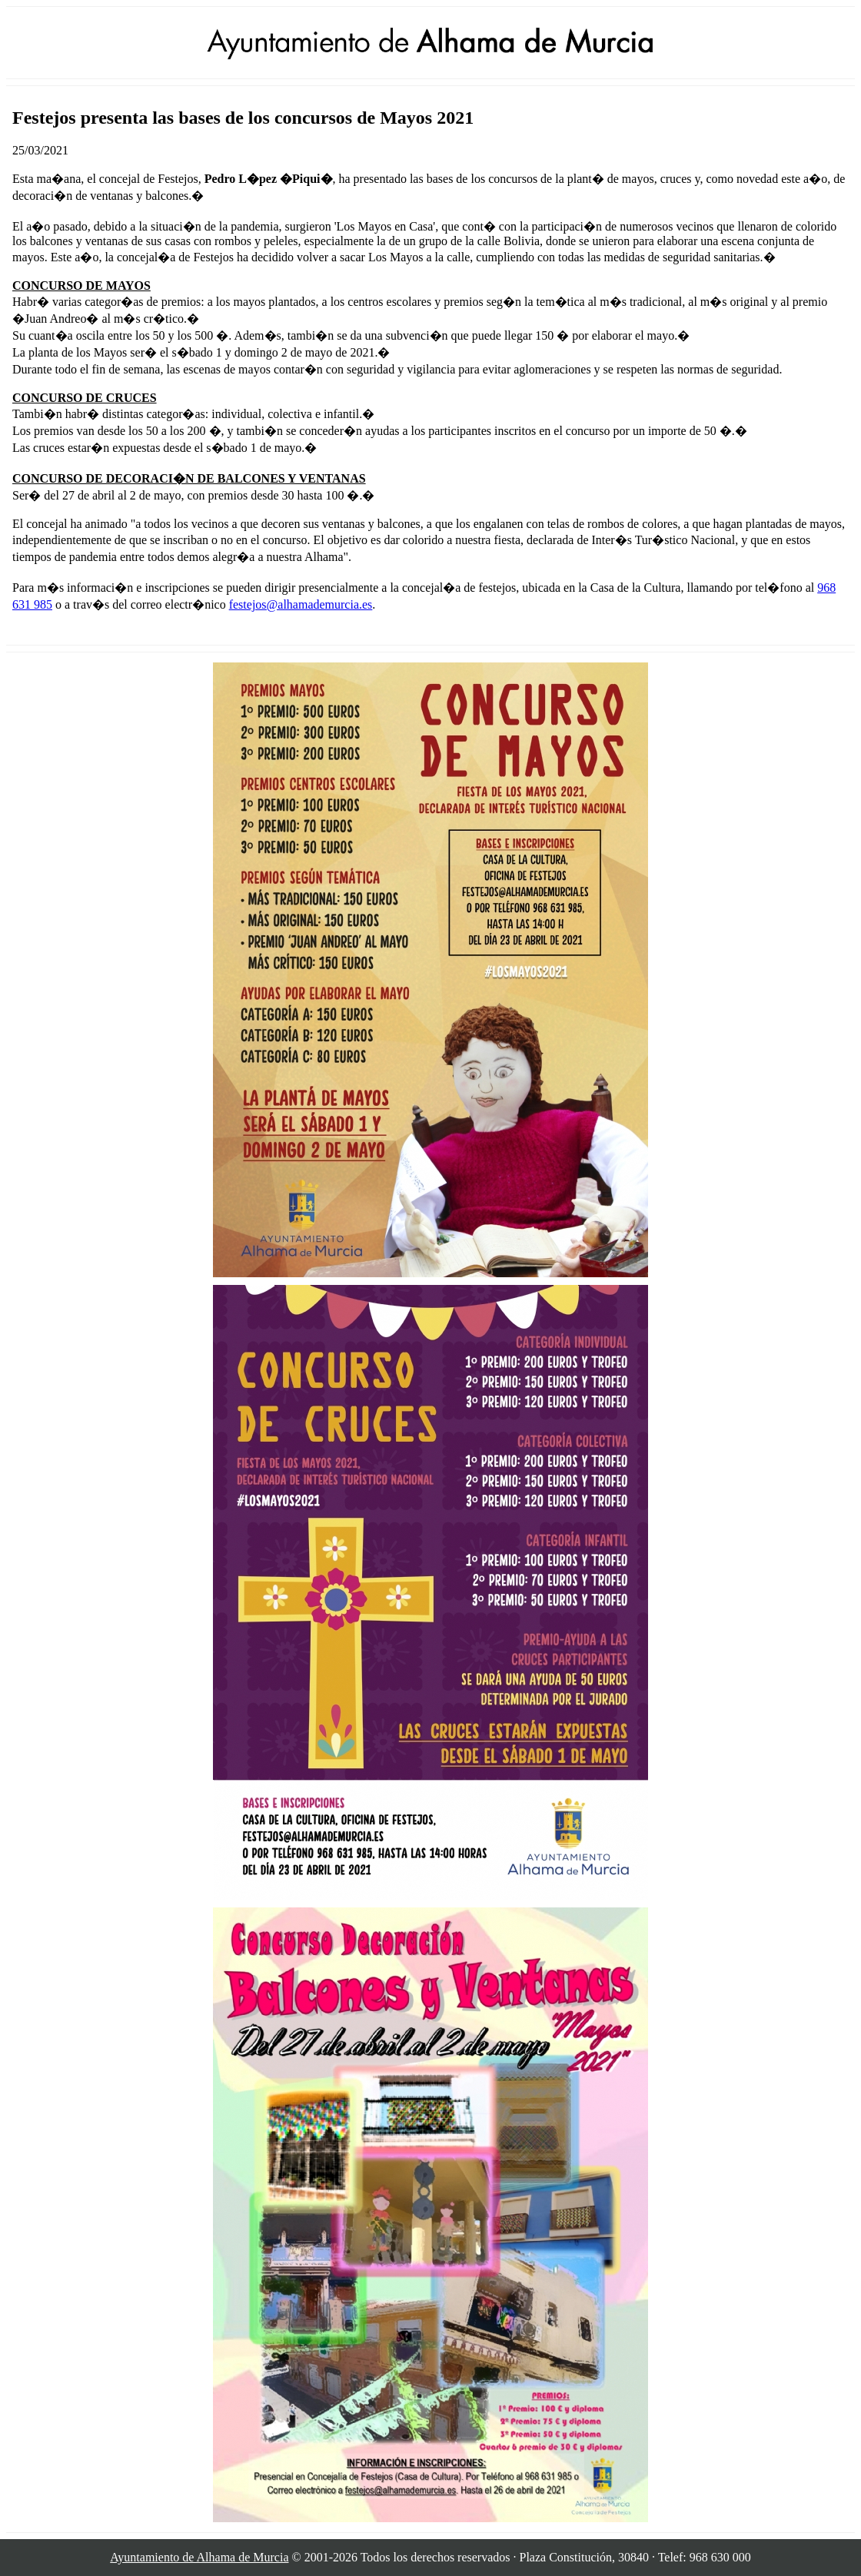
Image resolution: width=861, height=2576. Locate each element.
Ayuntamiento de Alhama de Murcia (199, 2557)
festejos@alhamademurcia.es (301, 604)
